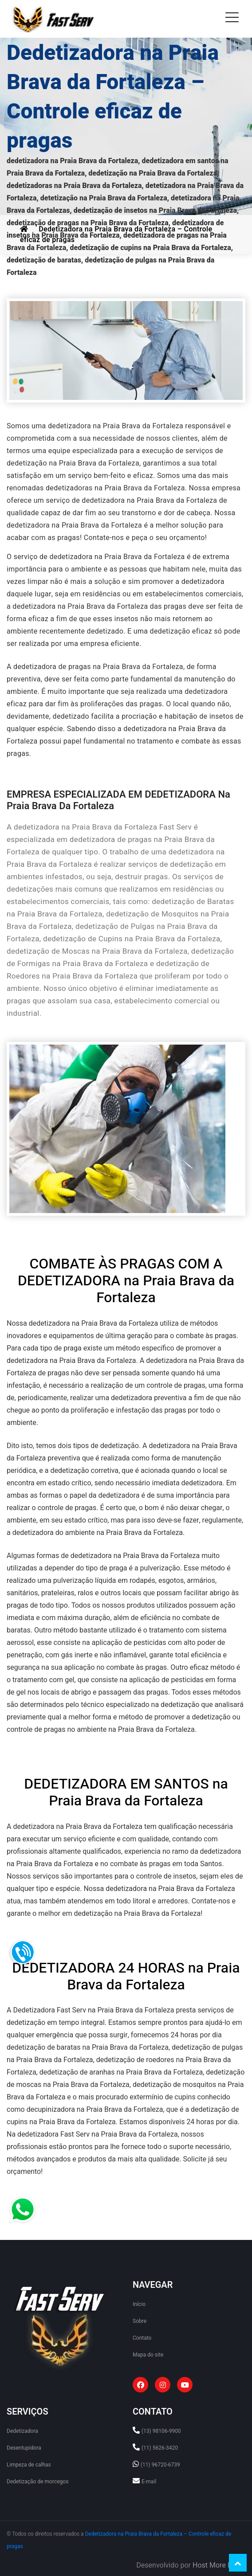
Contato (142, 2338)
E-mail (149, 2482)
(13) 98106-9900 (161, 2431)
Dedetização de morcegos (37, 2482)
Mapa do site (148, 2355)
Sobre (139, 2321)
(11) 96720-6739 (160, 2465)
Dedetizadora (22, 2431)
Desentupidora (24, 2448)
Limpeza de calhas (29, 2465)
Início (139, 2304)
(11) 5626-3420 (160, 2448)
